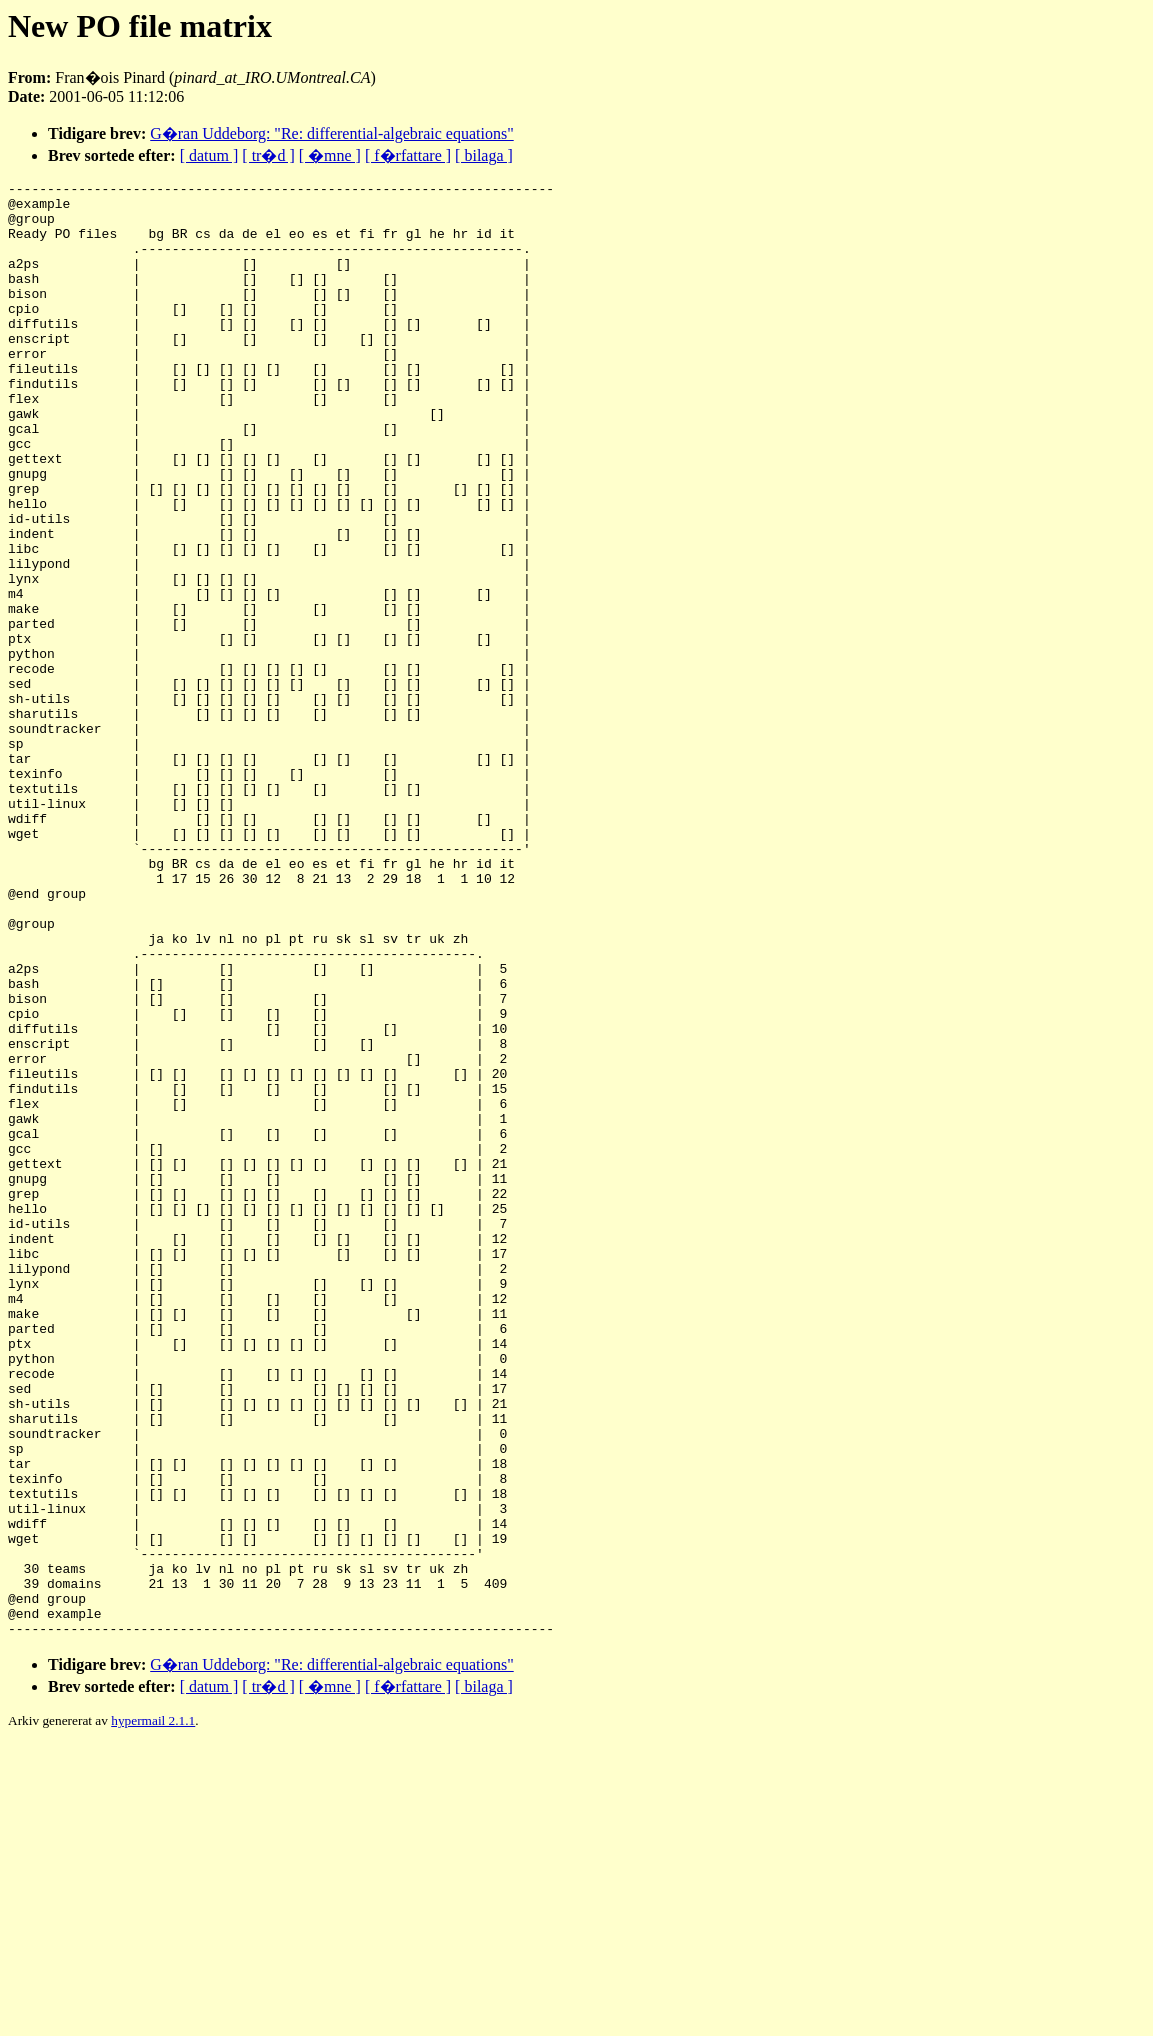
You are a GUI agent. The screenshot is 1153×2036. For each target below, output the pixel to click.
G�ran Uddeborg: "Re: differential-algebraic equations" (331, 133)
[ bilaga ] (484, 155)
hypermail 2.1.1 (153, 2011)
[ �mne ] (330, 155)
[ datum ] (209, 155)
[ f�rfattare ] (408, 155)
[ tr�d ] (268, 155)
